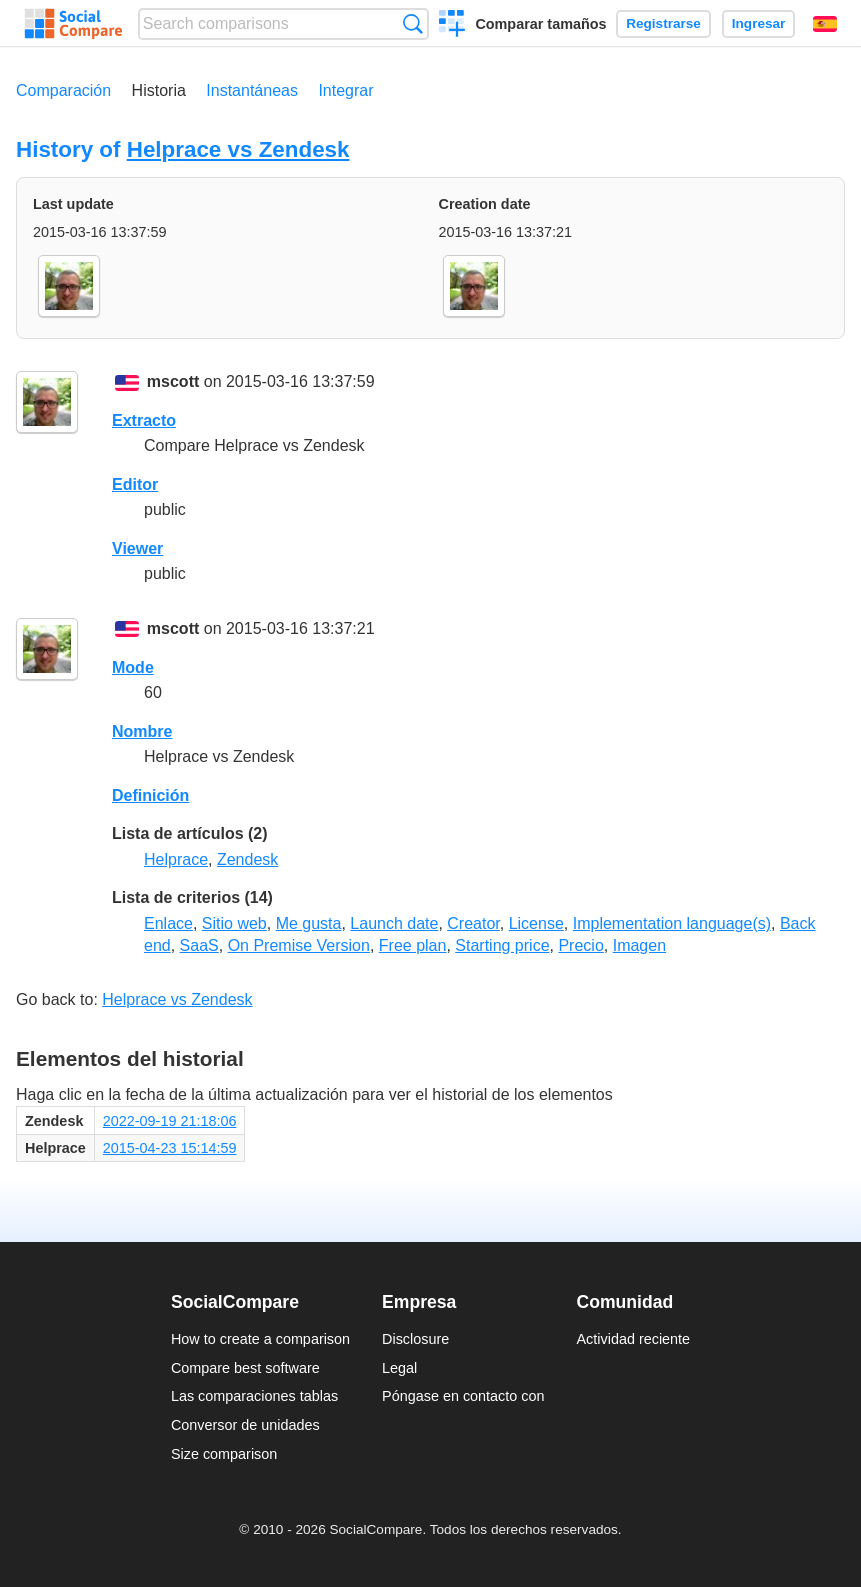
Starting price (502, 945)
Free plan (413, 945)
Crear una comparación (452, 26)
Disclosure (415, 1339)
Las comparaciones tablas (254, 1396)
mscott (173, 381)
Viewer (137, 548)
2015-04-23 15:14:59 (170, 1148)
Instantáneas (252, 90)
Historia (159, 90)
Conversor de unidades (245, 1425)
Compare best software (245, 1368)
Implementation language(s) (672, 923)
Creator (473, 923)
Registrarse (663, 23)
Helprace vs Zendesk (238, 149)
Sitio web (234, 923)
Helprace (176, 859)
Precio (580, 945)
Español (825, 24)
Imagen (639, 945)
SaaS (199, 945)
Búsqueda (412, 23)
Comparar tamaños (540, 24)
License (536, 923)
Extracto (144, 420)
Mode (133, 667)
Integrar (345, 90)
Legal (399, 1368)
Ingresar (759, 23)
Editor (135, 484)
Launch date (394, 923)
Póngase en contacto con (463, 1396)
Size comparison (224, 1454)
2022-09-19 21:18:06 (170, 1121)
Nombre (142, 731)
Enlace (168, 923)
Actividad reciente (634, 1339)
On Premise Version (299, 945)
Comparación (63, 90)
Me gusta (309, 923)
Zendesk (247, 859)
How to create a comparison (260, 1339)
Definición (150, 795)
